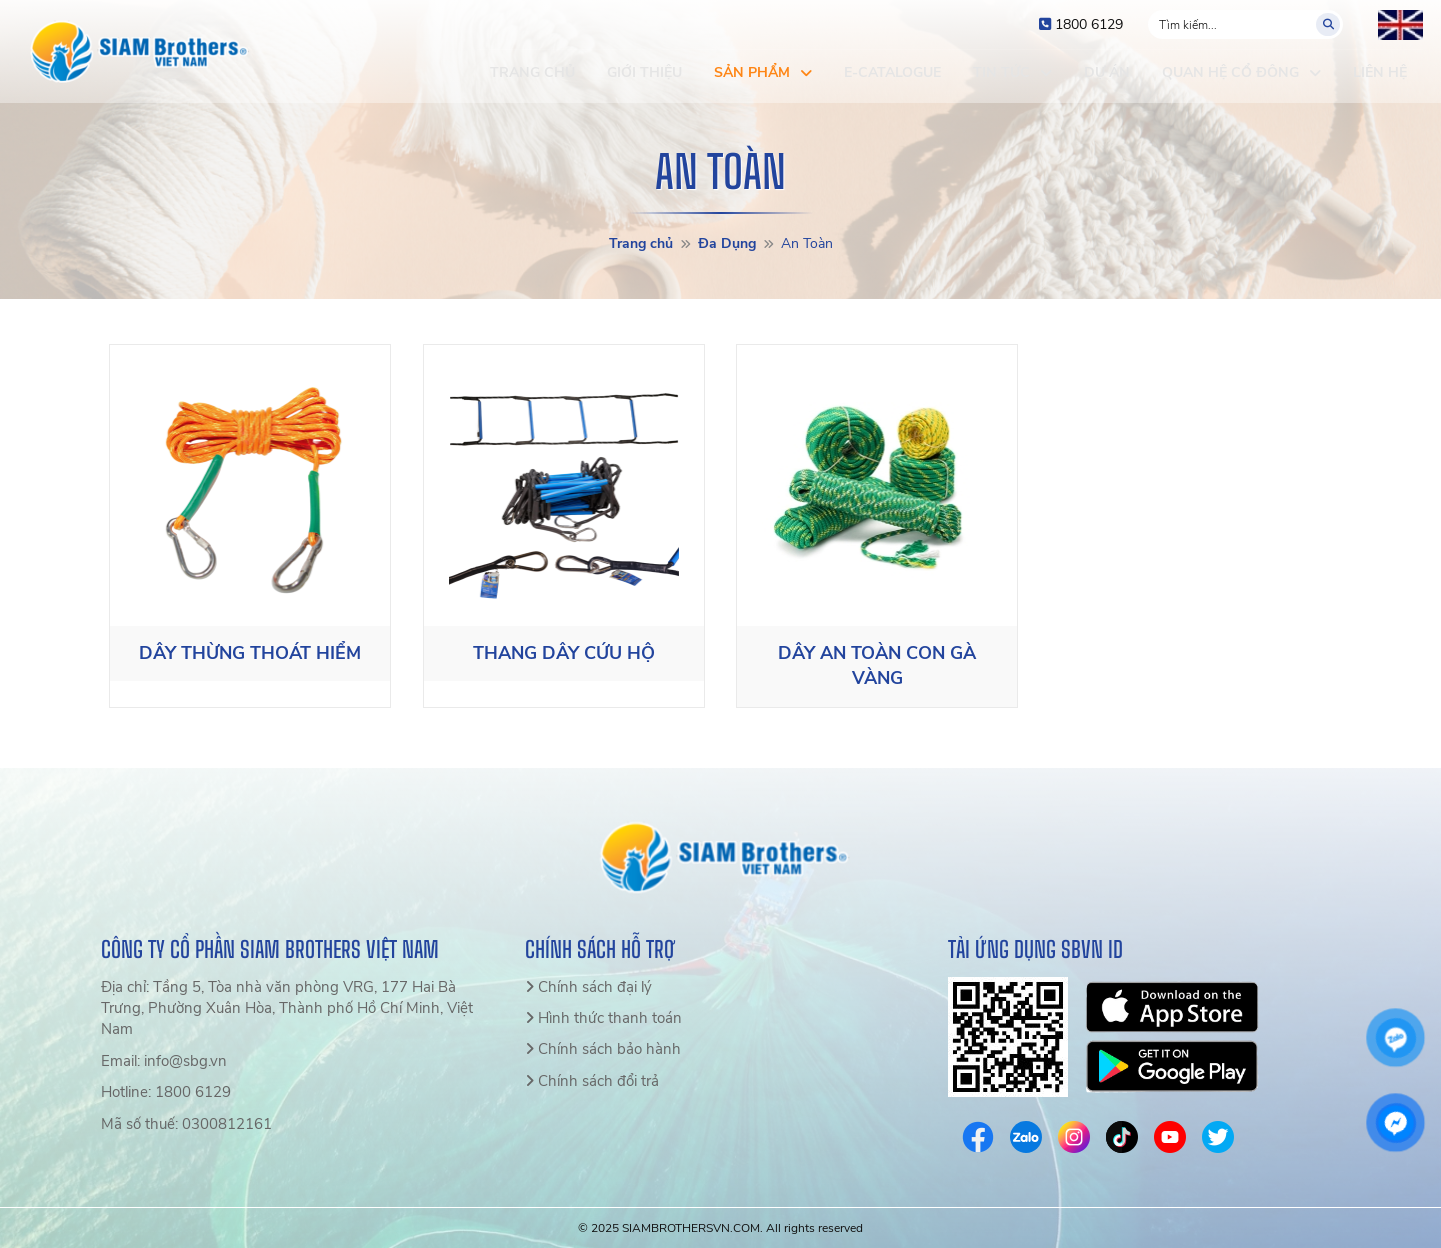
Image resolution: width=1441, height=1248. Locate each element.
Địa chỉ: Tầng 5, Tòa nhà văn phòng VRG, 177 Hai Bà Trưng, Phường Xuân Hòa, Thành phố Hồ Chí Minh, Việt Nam (287, 1008)
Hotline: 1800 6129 (166, 1092)
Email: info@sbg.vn (164, 1061)
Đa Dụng (727, 243)
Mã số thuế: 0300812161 (186, 1124)
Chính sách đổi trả (592, 1081)
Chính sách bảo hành (603, 1049)
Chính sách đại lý (588, 987)
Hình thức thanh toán (603, 1018)
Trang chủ (641, 243)
